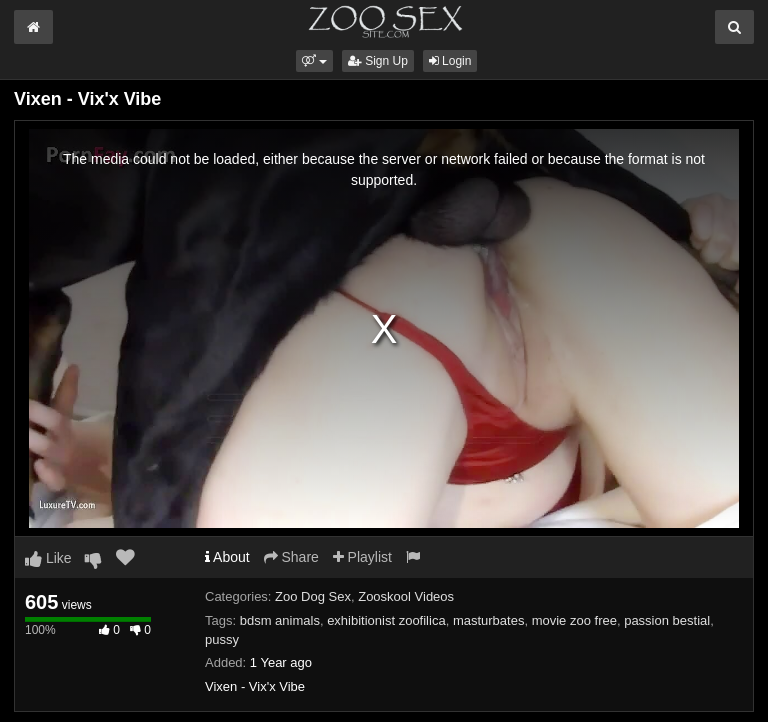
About (227, 557)
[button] (314, 61)
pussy (222, 639)
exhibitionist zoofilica (386, 620)
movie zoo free (574, 620)
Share (291, 557)
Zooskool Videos (406, 596)
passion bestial (667, 620)
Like (48, 558)
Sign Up (378, 61)
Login (450, 61)
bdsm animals (280, 620)
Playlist (362, 557)
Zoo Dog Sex (313, 596)
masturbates (489, 620)
